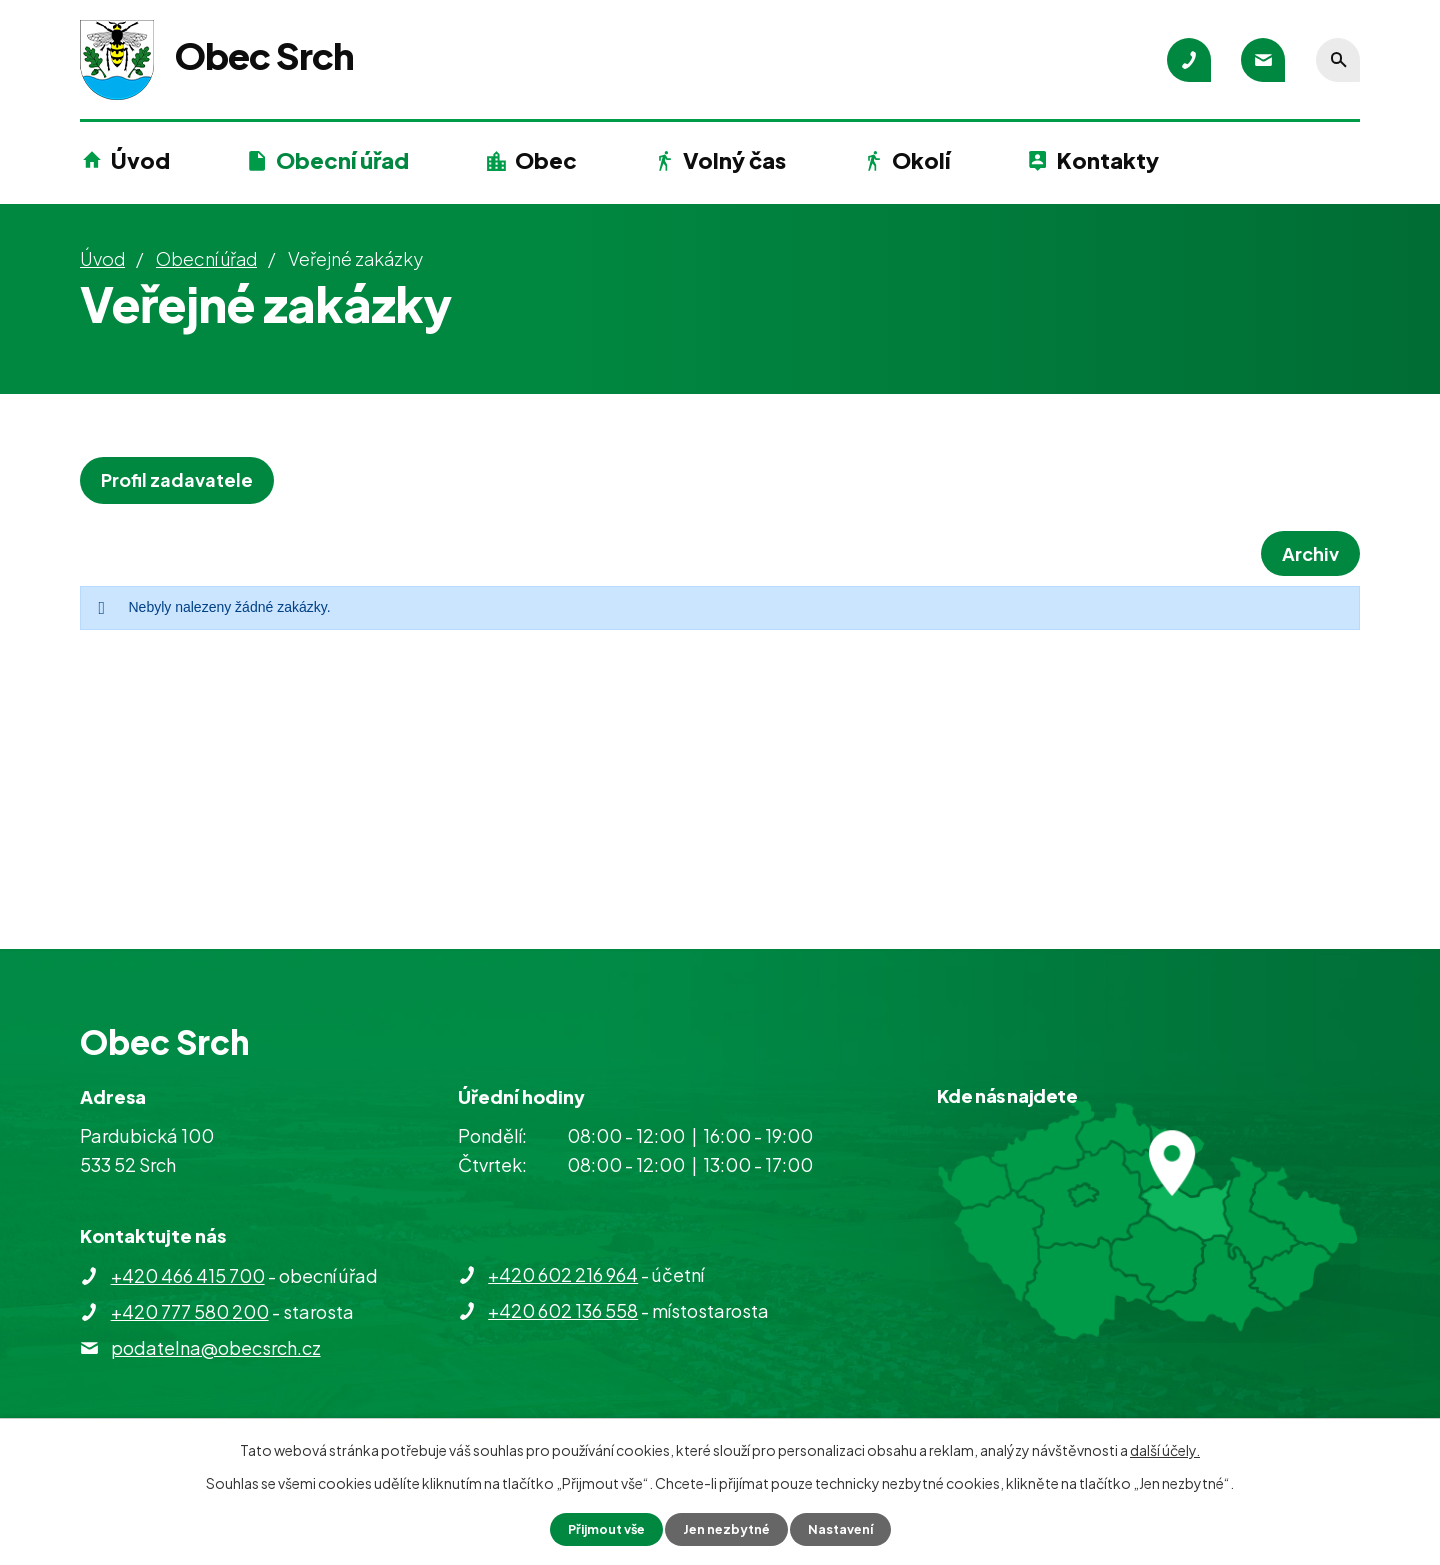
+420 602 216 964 (563, 1274)
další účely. (1165, 1448)
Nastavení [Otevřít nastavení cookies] (850, 1528)
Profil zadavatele (183, 479)
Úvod (140, 160)
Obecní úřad (342, 160)
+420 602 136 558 (563, 1310)
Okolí (921, 160)
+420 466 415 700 (188, 1275)
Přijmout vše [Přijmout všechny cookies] (598, 1528)
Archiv (1304, 553)
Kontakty (1108, 160)
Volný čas (734, 160)
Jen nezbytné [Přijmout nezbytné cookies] (728, 1528)
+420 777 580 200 (190, 1311)
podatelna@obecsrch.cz (216, 1347)
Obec (546, 160)
